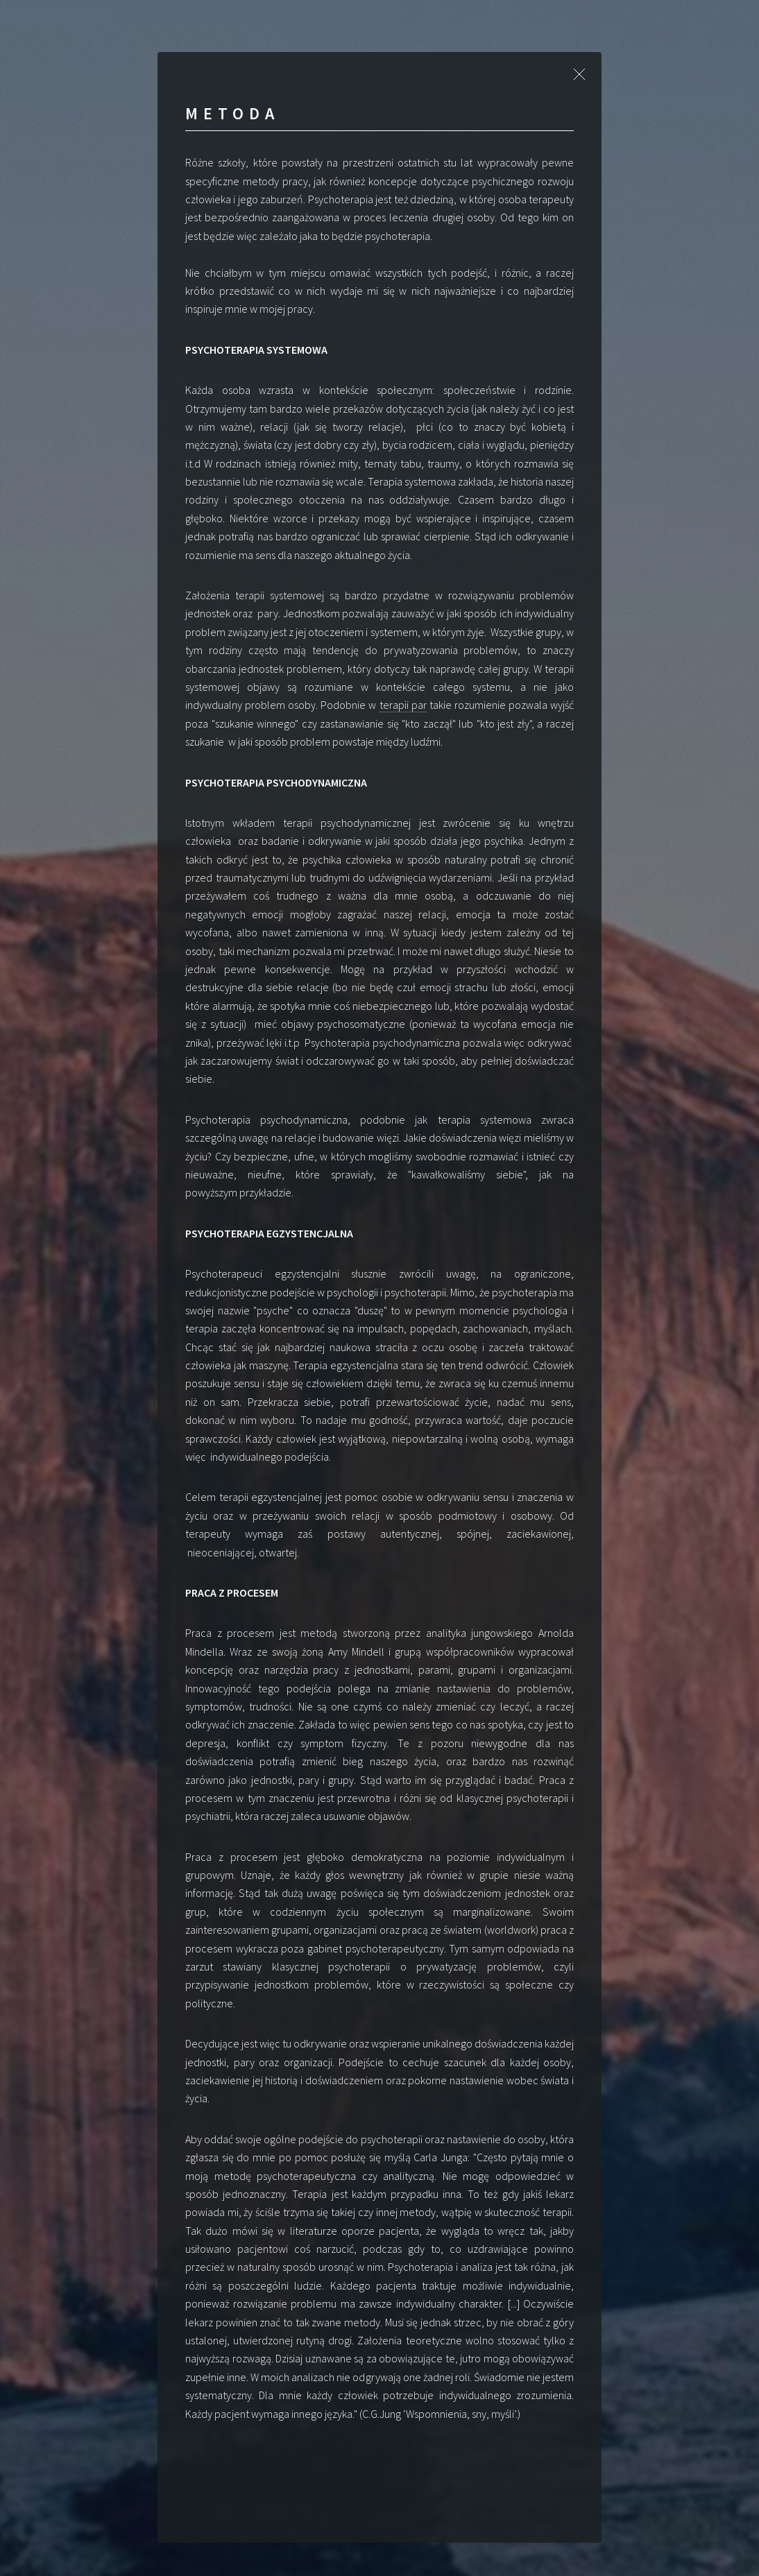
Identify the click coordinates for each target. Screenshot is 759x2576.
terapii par (403, 705)
